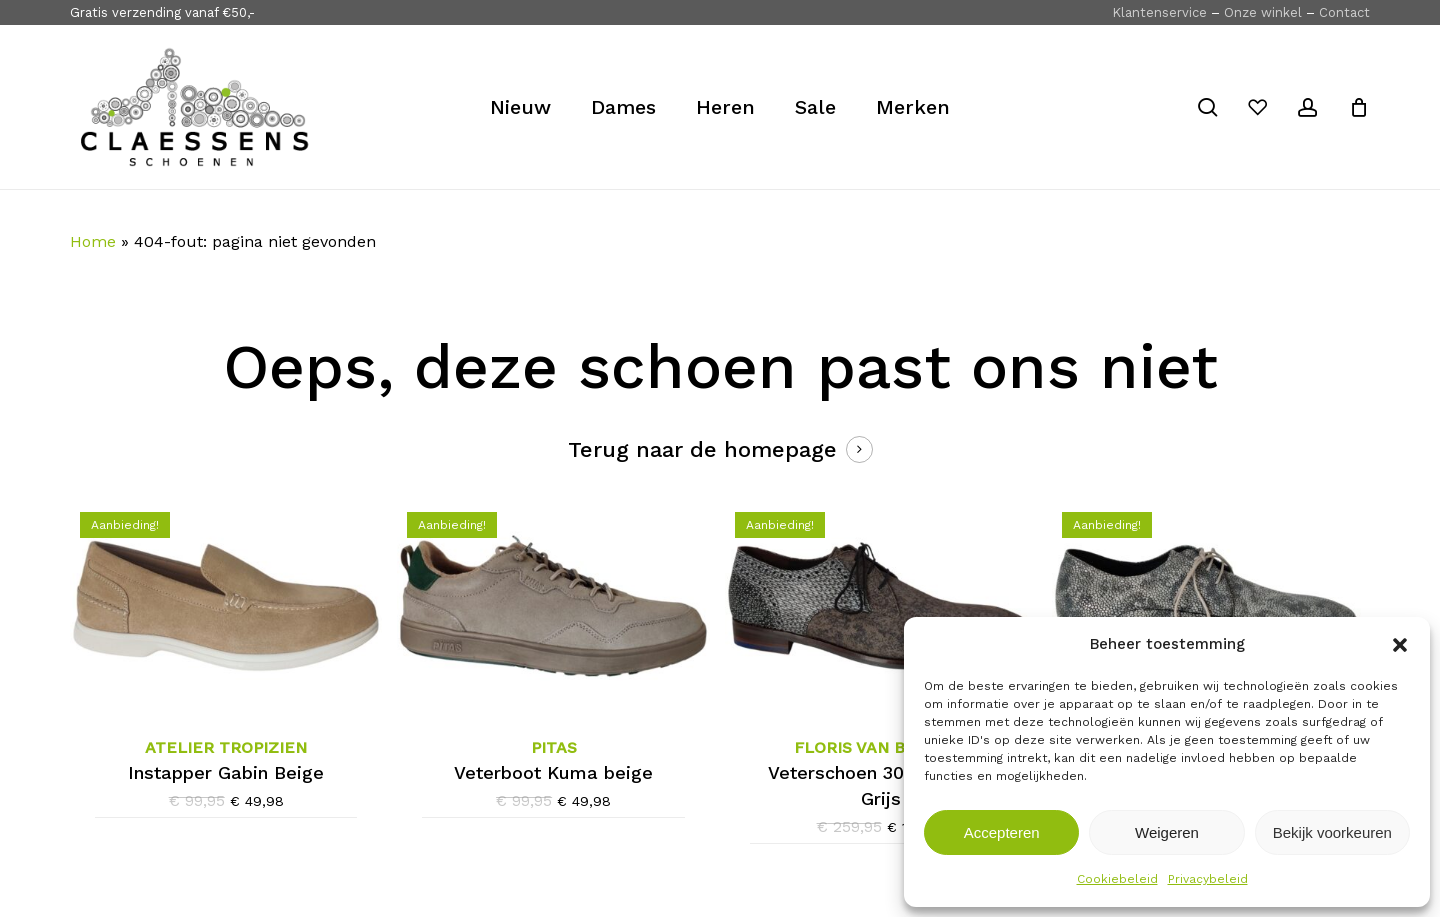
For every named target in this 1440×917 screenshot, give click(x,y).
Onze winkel (1263, 12)
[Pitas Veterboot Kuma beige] (553, 606)
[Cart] (1359, 107)
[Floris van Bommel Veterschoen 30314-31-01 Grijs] (1208, 608)
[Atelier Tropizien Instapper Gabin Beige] (226, 606)
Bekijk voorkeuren (1332, 832)
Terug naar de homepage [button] (702, 449)
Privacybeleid (1208, 879)
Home (93, 241)
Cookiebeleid (1117, 879)
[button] (1400, 645)
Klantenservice (1159, 12)
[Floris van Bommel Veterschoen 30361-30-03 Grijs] (881, 606)
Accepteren (1002, 832)
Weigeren (1167, 832)
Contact (1344, 12)
